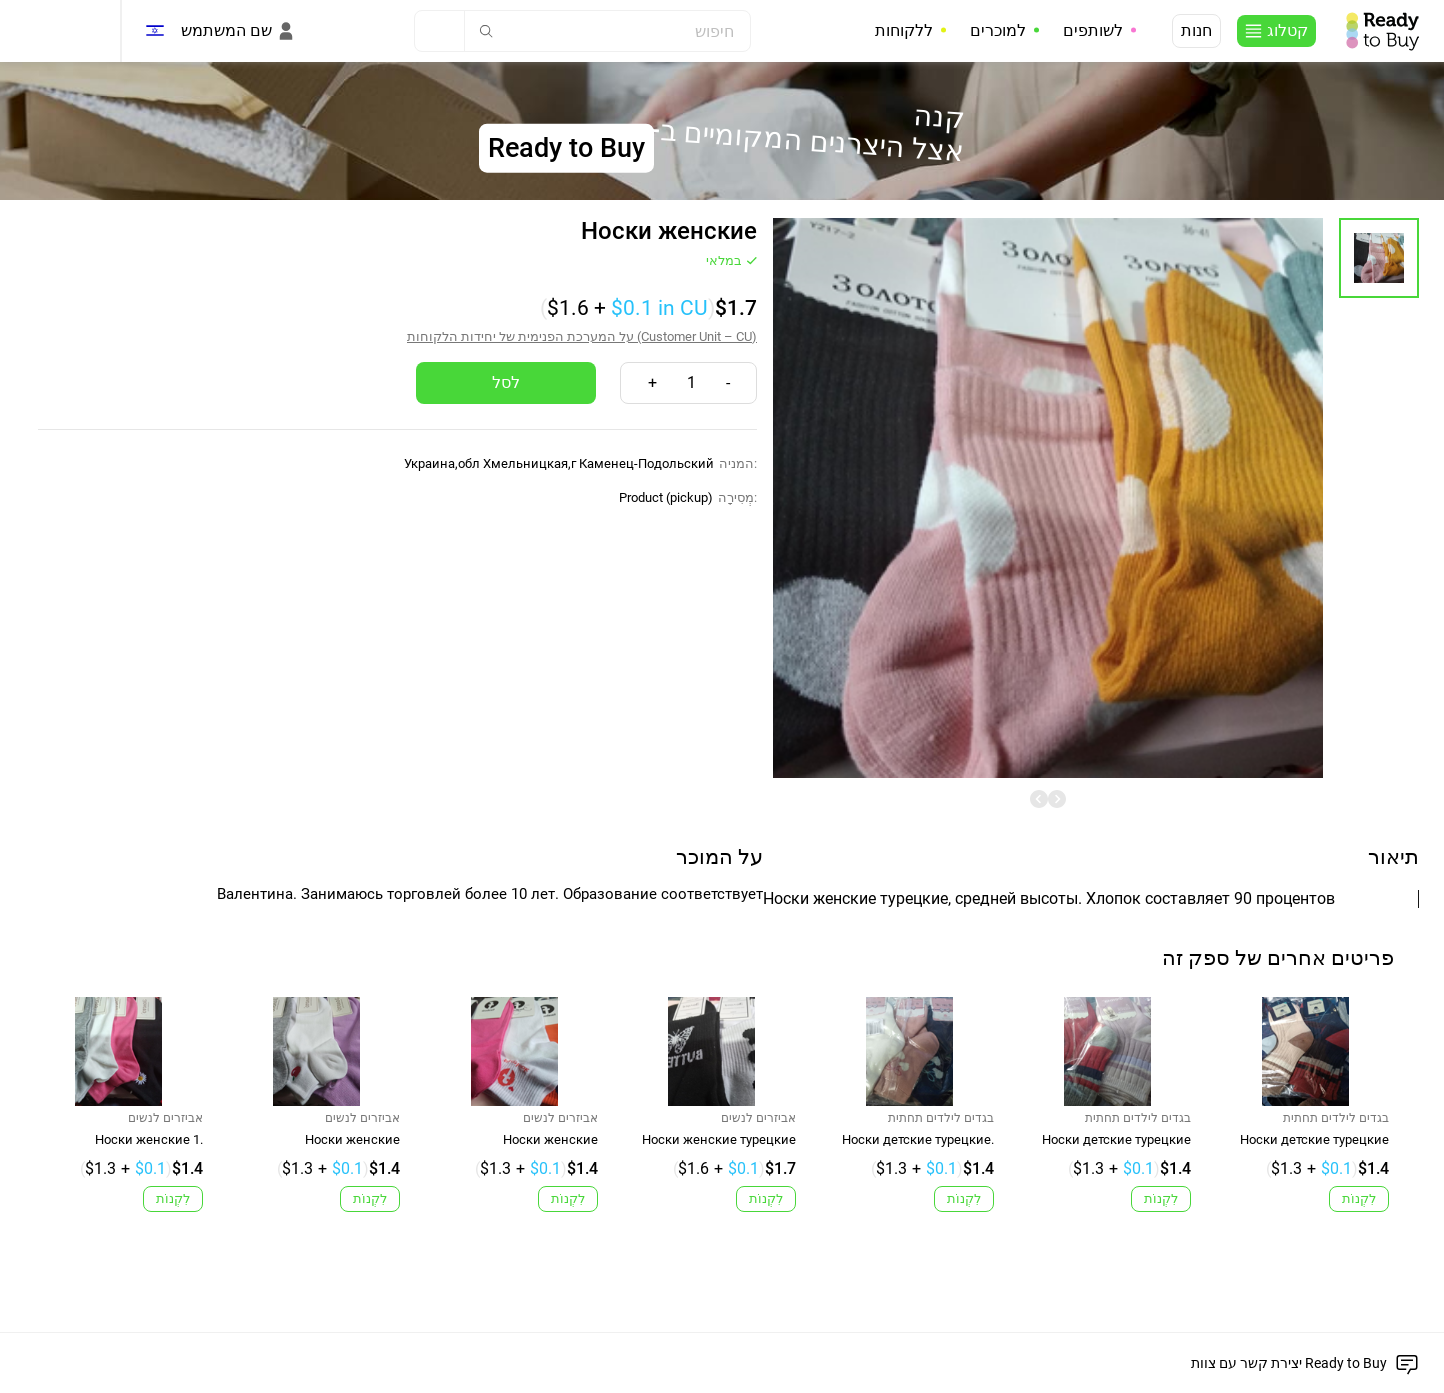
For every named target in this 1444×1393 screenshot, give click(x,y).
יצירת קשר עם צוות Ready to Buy (1289, 1363)
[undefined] (1039, 799)
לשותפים (1093, 30)
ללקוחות (904, 30)
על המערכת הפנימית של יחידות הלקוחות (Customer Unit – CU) (582, 336)
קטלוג (1287, 30)
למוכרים (998, 30)
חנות (1196, 30)
